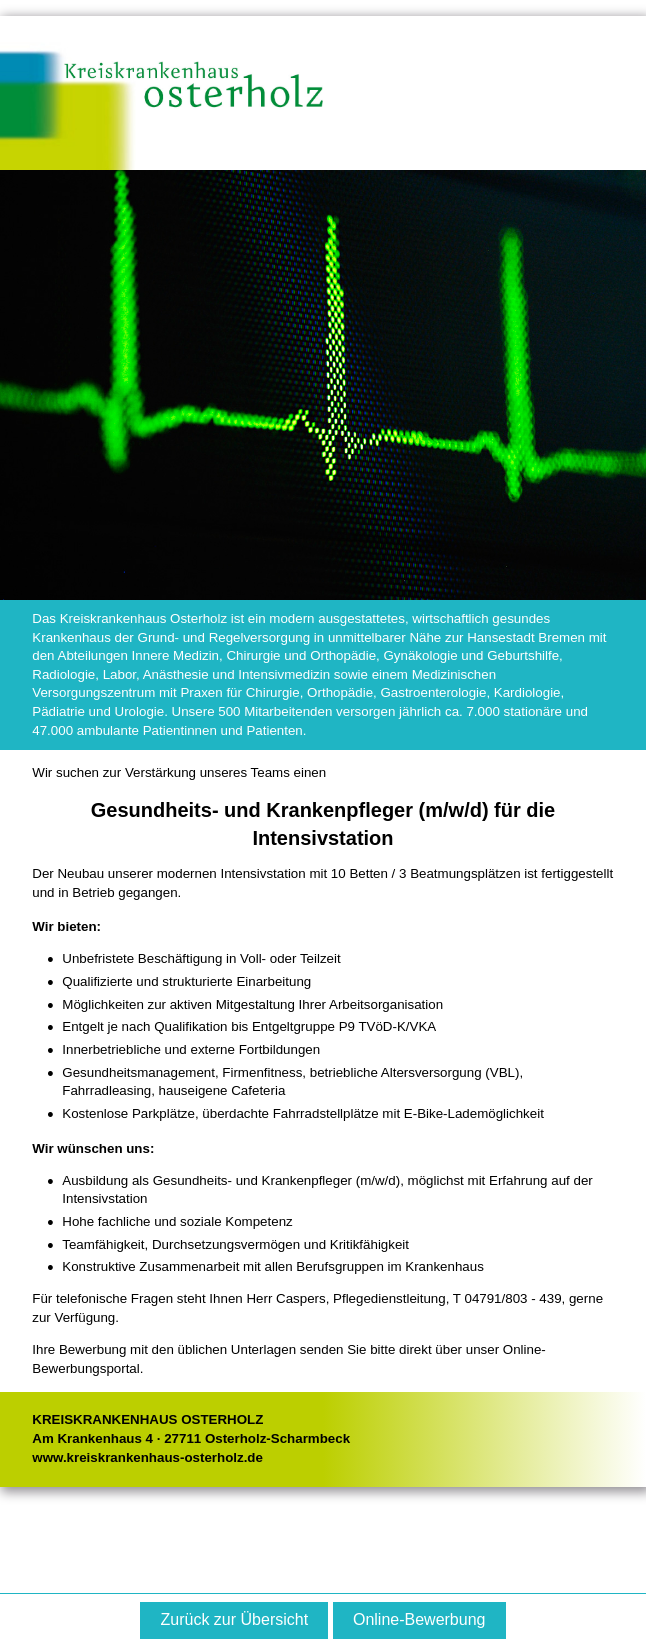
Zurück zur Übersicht (235, 1619)
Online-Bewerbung (419, 1619)
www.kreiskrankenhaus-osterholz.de (147, 1457)
